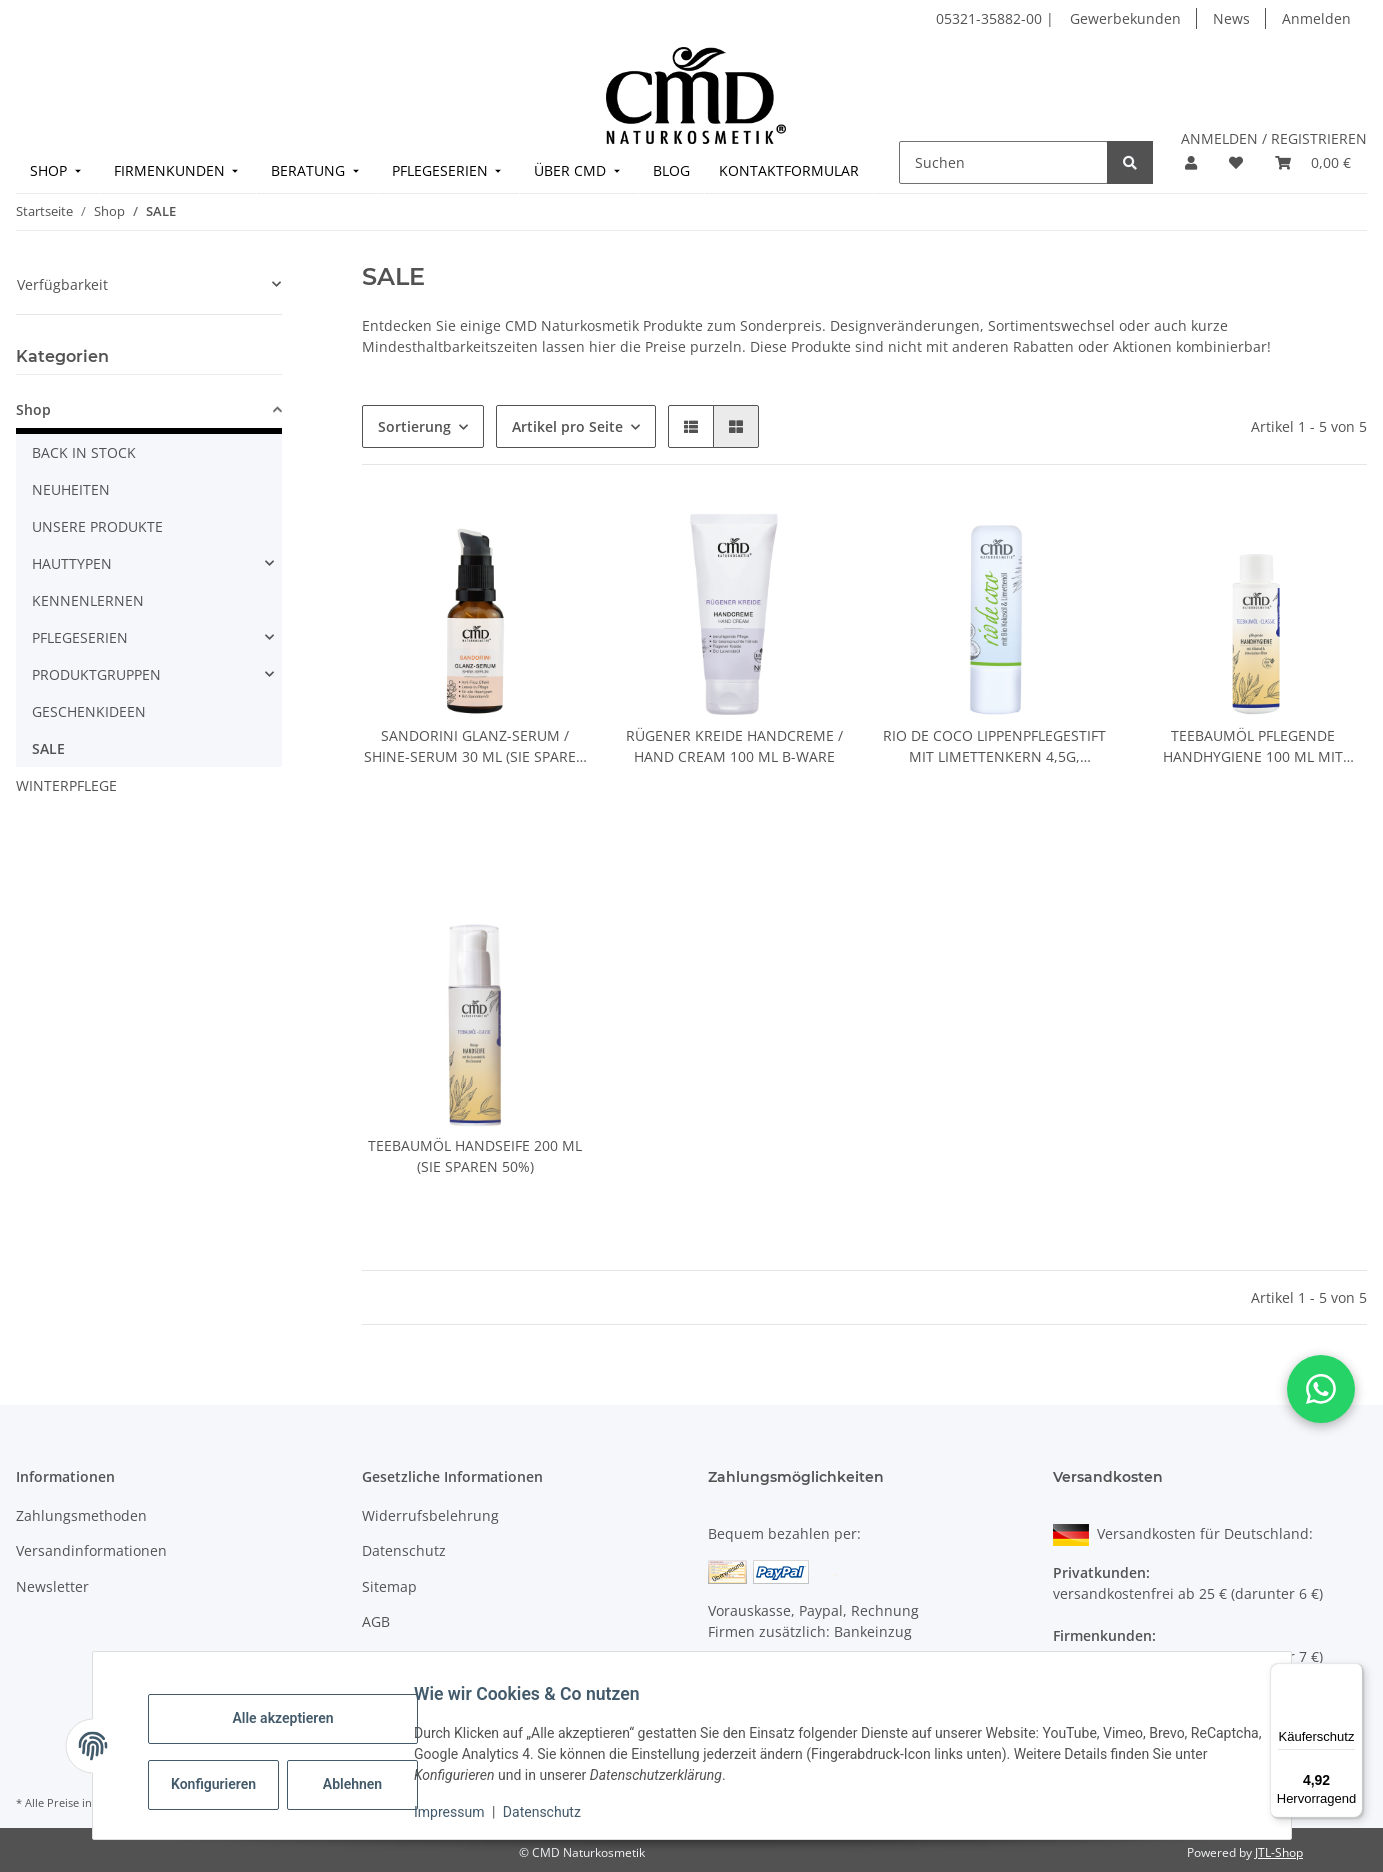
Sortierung (414, 426)
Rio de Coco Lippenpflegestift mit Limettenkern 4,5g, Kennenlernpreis (994, 746)
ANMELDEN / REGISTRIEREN (1274, 138)
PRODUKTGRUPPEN (96, 674)
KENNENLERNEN (88, 600)
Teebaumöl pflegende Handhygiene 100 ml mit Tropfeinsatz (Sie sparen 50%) (1253, 746)
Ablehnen (364, 1784)
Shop (33, 409)
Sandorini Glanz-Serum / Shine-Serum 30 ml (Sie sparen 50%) (475, 746)
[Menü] (1351, 1675)
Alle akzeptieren (295, 1718)
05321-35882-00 (991, 18)
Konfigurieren (228, 1784)
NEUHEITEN (71, 489)
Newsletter (52, 1586)
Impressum (462, 1812)
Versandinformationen (91, 1550)
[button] (1191, 162)
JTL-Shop (1279, 1852)
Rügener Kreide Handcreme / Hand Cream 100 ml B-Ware (734, 746)
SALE (48, 748)
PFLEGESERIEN (80, 637)
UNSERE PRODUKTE (97, 526)
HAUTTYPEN (72, 563)
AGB (376, 1621)
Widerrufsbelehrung (430, 1515)
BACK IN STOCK (84, 452)
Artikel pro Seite (567, 426)
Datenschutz (554, 1812)
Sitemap (389, 1586)
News (1231, 18)
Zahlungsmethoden (81, 1515)
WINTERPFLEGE (66, 785)
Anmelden (1316, 18)
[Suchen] (1003, 162)
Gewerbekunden (1125, 18)
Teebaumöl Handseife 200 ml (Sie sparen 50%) (475, 1156)
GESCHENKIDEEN (89, 711)
